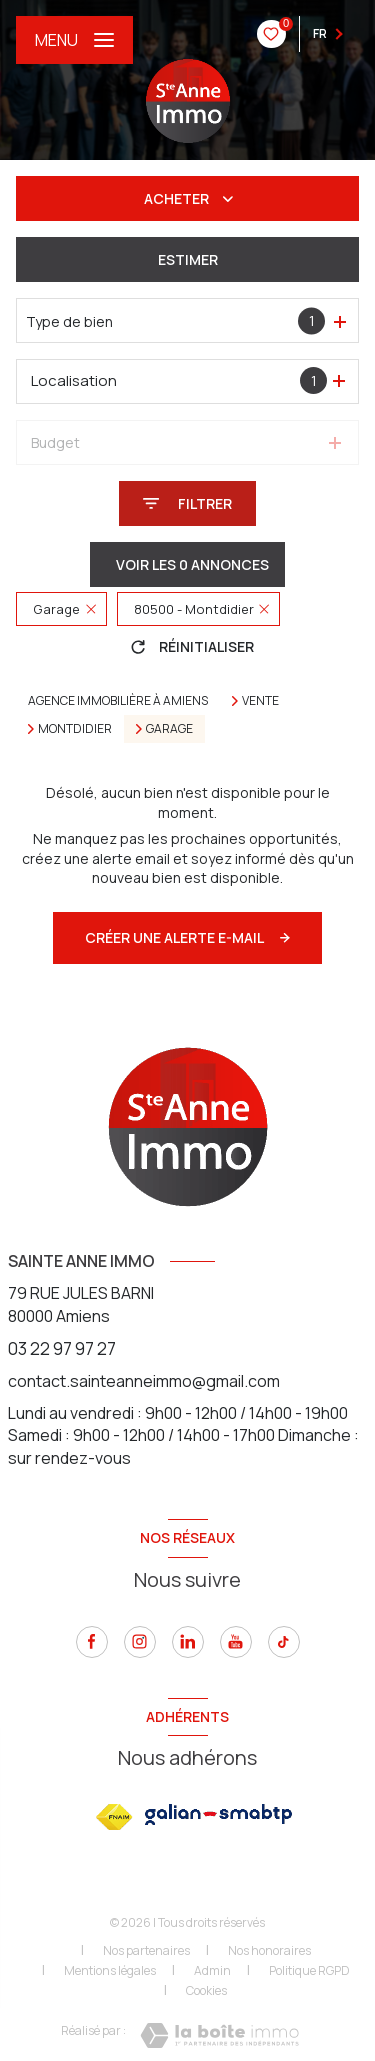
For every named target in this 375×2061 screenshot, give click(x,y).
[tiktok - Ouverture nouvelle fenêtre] (284, 1642)
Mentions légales (110, 1970)
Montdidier (75, 729)
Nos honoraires (269, 1950)
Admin (212, 1970)
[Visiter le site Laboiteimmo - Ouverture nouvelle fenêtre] (219, 2035)
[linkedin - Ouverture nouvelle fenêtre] (188, 1642)
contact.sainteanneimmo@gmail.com (144, 1381)
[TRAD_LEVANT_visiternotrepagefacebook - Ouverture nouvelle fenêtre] (92, 1642)
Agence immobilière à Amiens (118, 700)
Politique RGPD (309, 1970)
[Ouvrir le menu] (74, 40)
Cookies (206, 1991)
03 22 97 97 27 (62, 1348)
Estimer (188, 259)
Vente (260, 701)
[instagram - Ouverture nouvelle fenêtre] (140, 1642)
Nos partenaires (146, 1950)
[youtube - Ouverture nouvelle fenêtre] (236, 1642)
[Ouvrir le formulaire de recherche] (187, 503)
